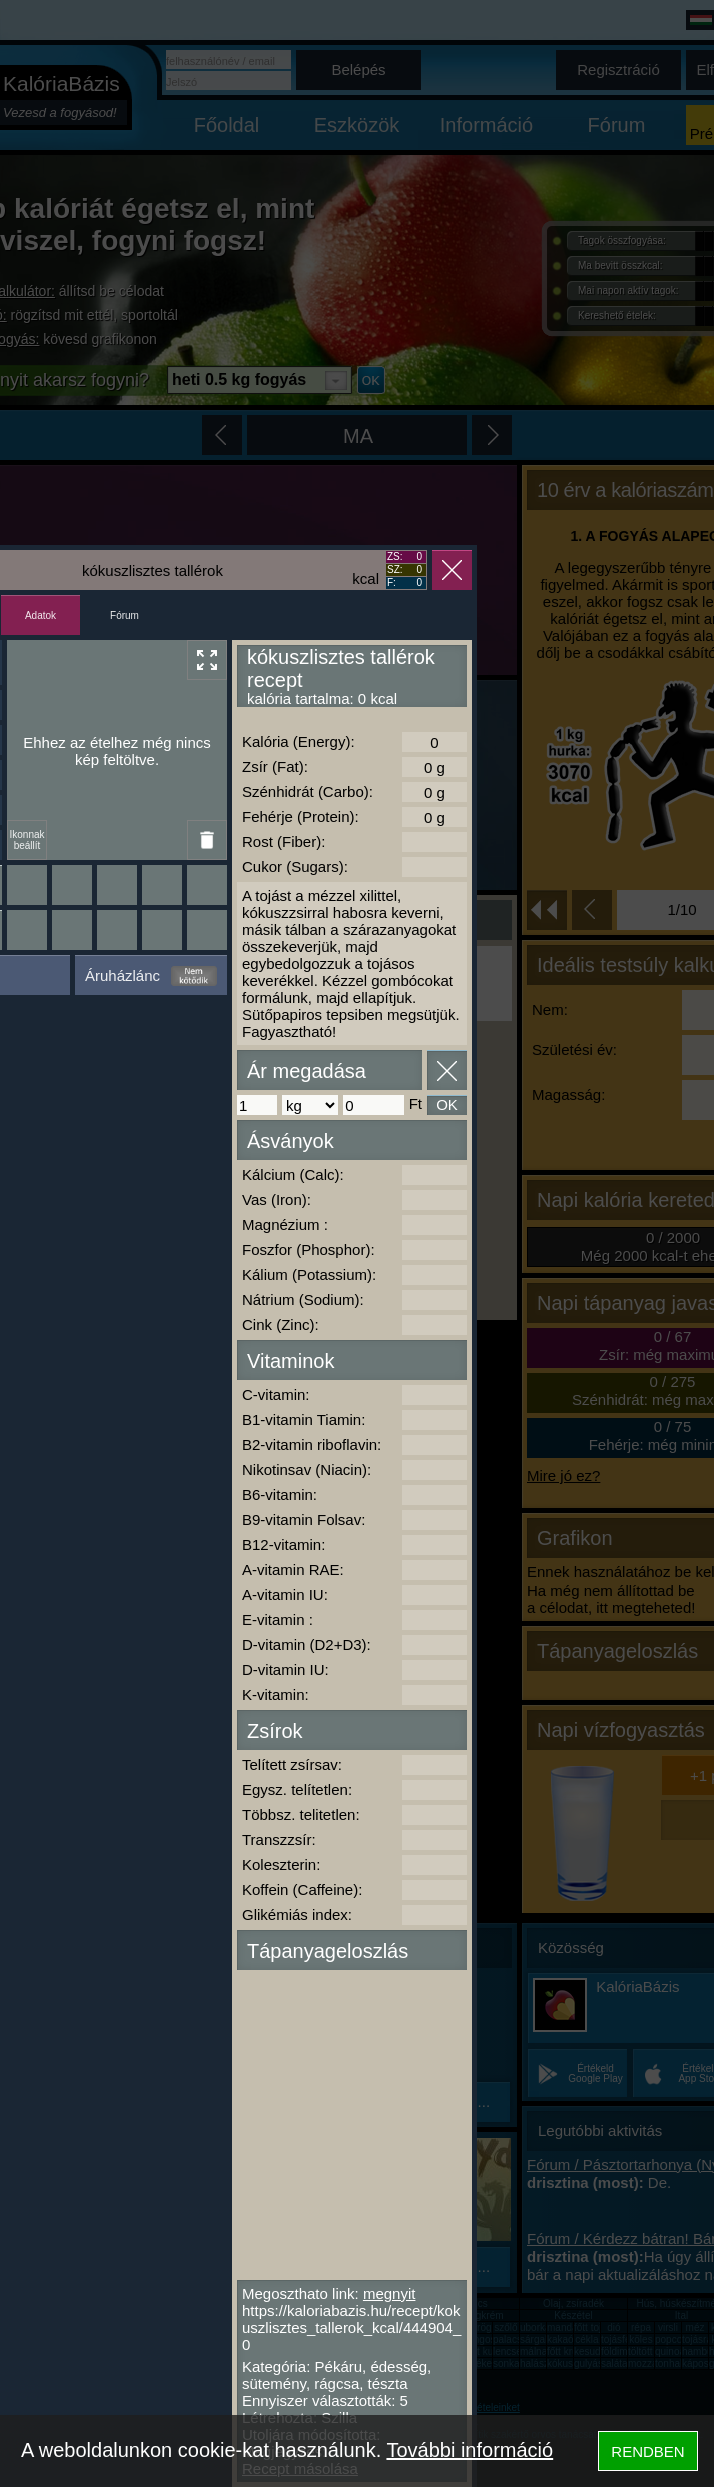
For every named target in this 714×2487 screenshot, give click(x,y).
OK (447, 1104)
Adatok (40, 615)
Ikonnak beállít (26, 840)
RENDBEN (647, 2451)
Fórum (124, 615)
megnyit (389, 2293)
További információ (469, 2450)
